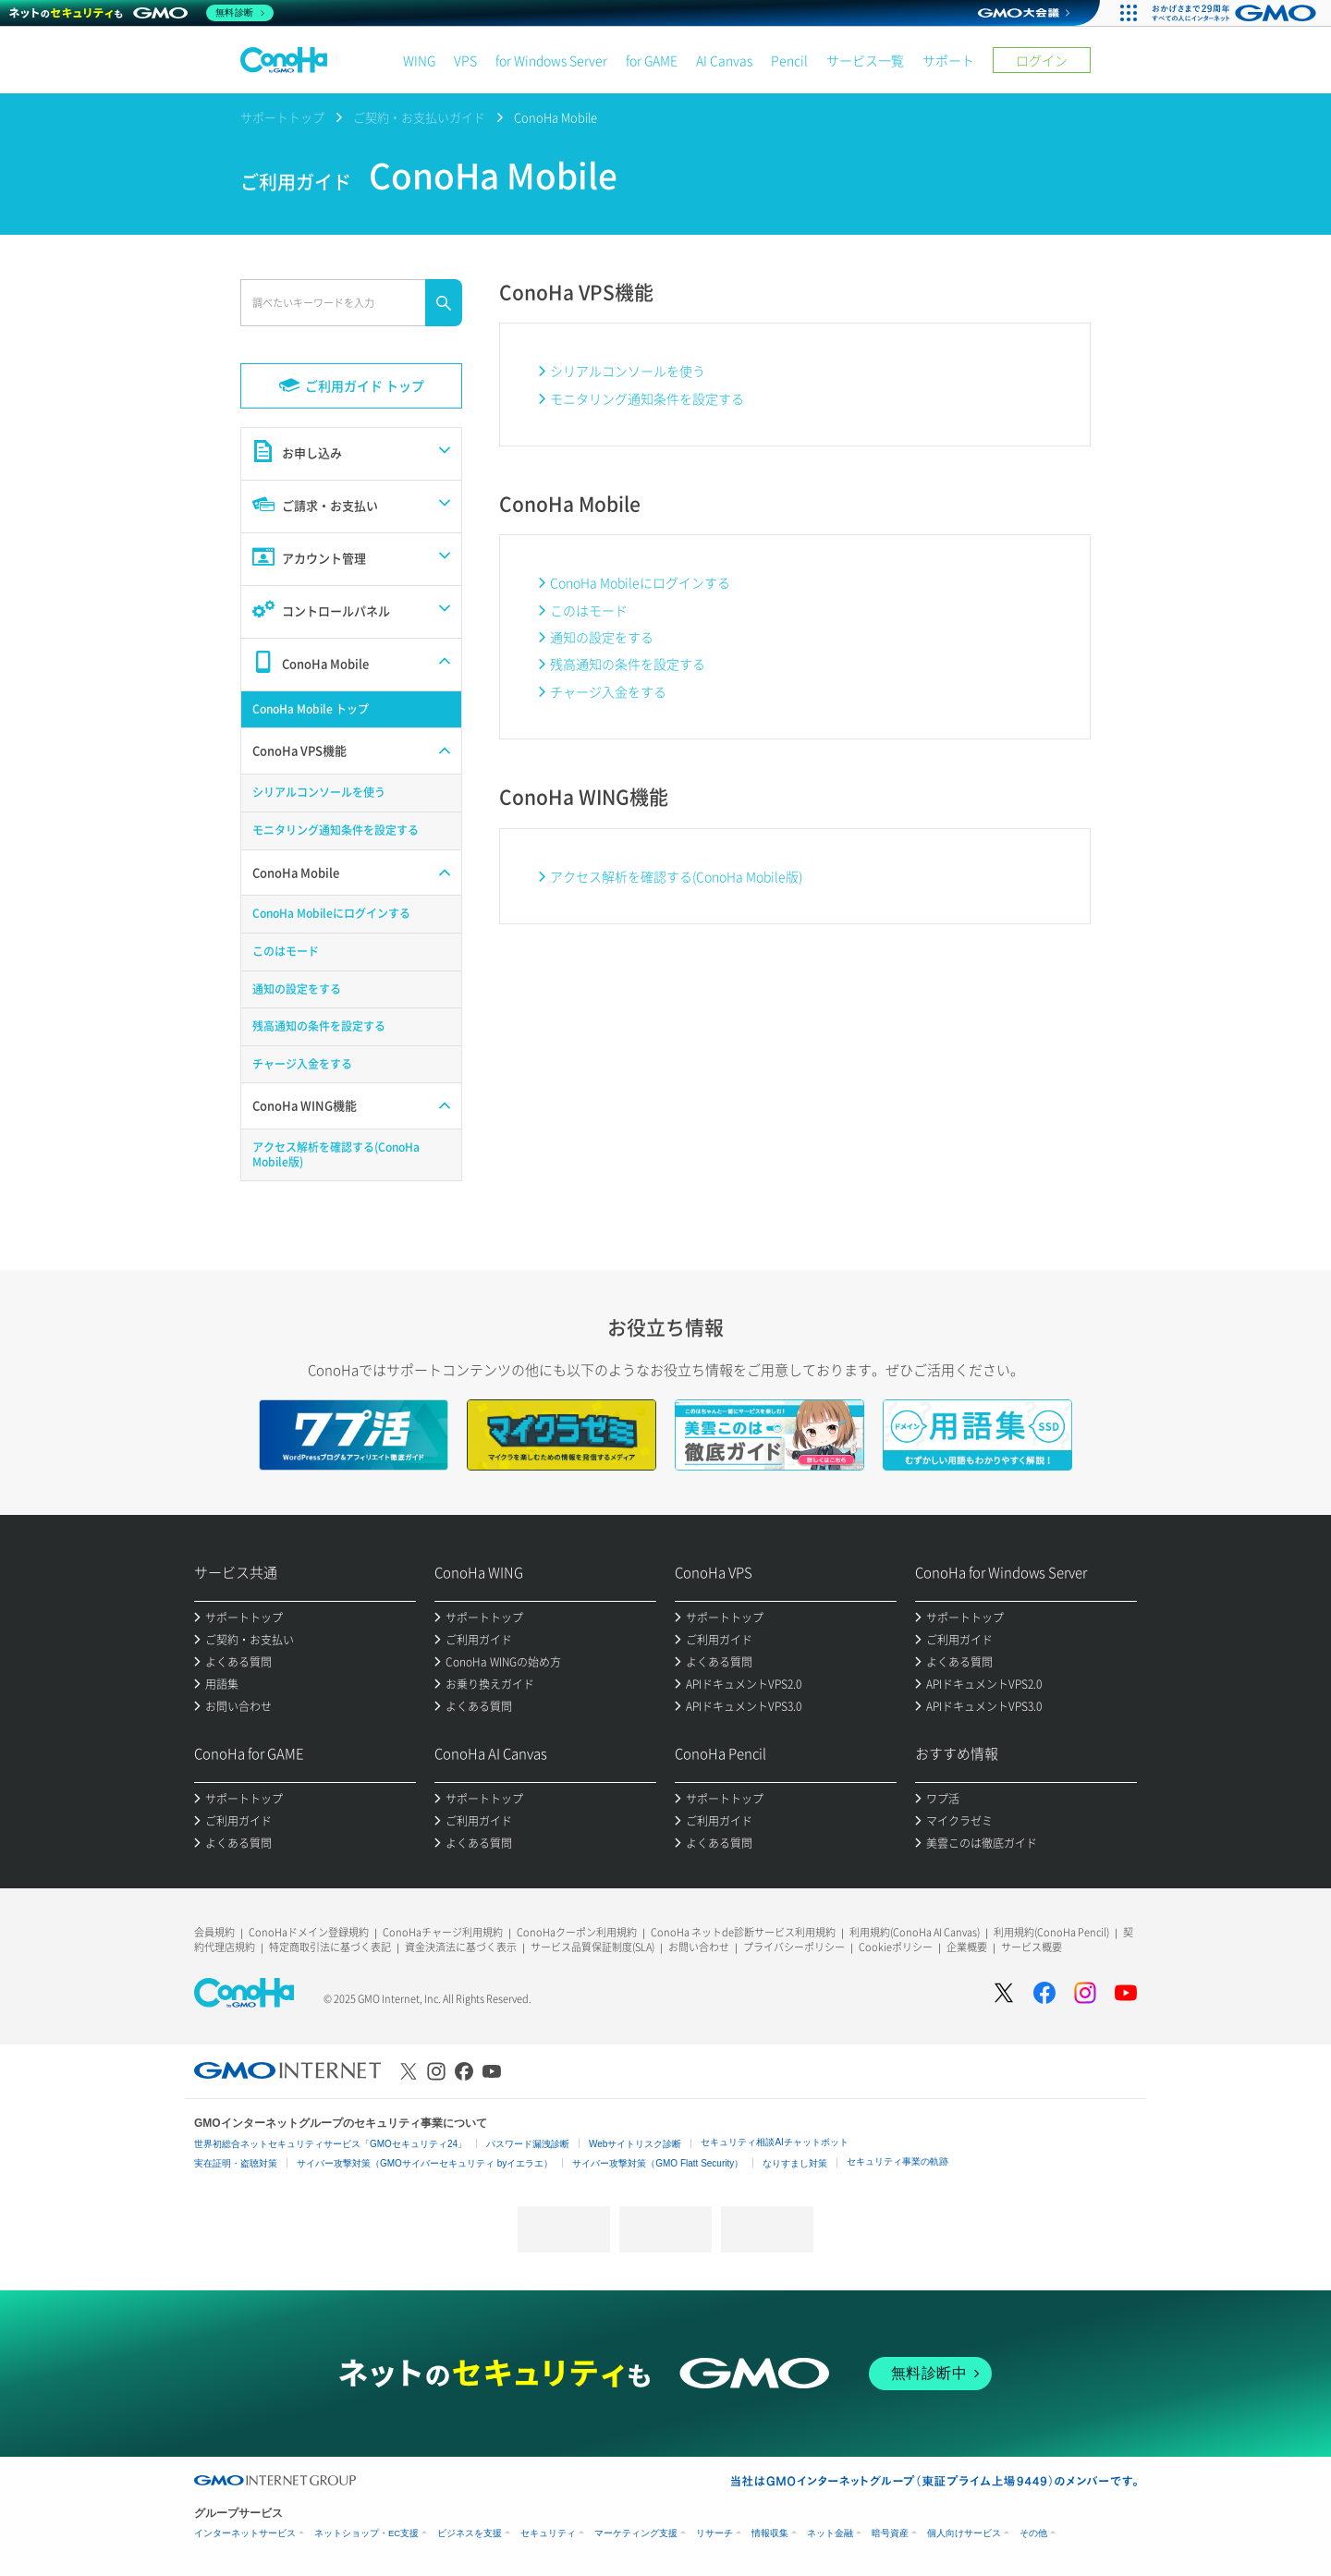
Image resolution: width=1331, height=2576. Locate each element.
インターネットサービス (245, 2533)
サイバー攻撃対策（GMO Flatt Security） (657, 2163)
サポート (948, 60)
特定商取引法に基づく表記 (330, 1947)
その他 (1033, 2533)
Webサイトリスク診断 (635, 2144)
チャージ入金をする (608, 691)
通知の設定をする (601, 637)
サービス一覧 (865, 60)
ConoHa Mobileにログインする (640, 582)
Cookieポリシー (896, 1947)
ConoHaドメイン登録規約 (309, 1932)
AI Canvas (724, 60)
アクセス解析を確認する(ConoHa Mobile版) (676, 876)
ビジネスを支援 (469, 2533)
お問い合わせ (698, 1947)
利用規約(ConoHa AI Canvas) (914, 1932)
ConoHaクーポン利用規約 (577, 1932)
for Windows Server (551, 60)
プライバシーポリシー (794, 1947)
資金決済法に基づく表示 (461, 1947)
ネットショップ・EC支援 (366, 2533)
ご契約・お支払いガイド (419, 117)
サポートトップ (282, 117)
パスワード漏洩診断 (527, 2144)
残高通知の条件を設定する (627, 663)
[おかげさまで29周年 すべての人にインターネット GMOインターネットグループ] (1236, 13)
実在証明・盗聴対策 (235, 2163)
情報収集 (769, 2533)
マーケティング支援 (636, 2533)
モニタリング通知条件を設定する (647, 398)
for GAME (652, 60)
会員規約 (214, 1932)
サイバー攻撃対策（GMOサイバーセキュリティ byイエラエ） (425, 2163)
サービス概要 (1031, 1947)
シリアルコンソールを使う (627, 370)
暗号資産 (890, 2533)
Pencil (789, 60)
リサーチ (714, 2533)
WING (419, 60)
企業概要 (966, 1947)
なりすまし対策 (795, 2163)
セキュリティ (548, 2533)
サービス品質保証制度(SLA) (592, 1947)
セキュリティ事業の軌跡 (897, 2161)
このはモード (589, 610)
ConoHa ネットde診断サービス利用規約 (743, 1932)
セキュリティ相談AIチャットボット (774, 2142)
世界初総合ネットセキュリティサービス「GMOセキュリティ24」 (330, 2144)
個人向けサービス (964, 2533)
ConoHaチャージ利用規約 (443, 1932)
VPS (465, 60)
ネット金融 (830, 2533)
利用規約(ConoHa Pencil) (1051, 1932)
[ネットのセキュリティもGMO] (142, 13)
